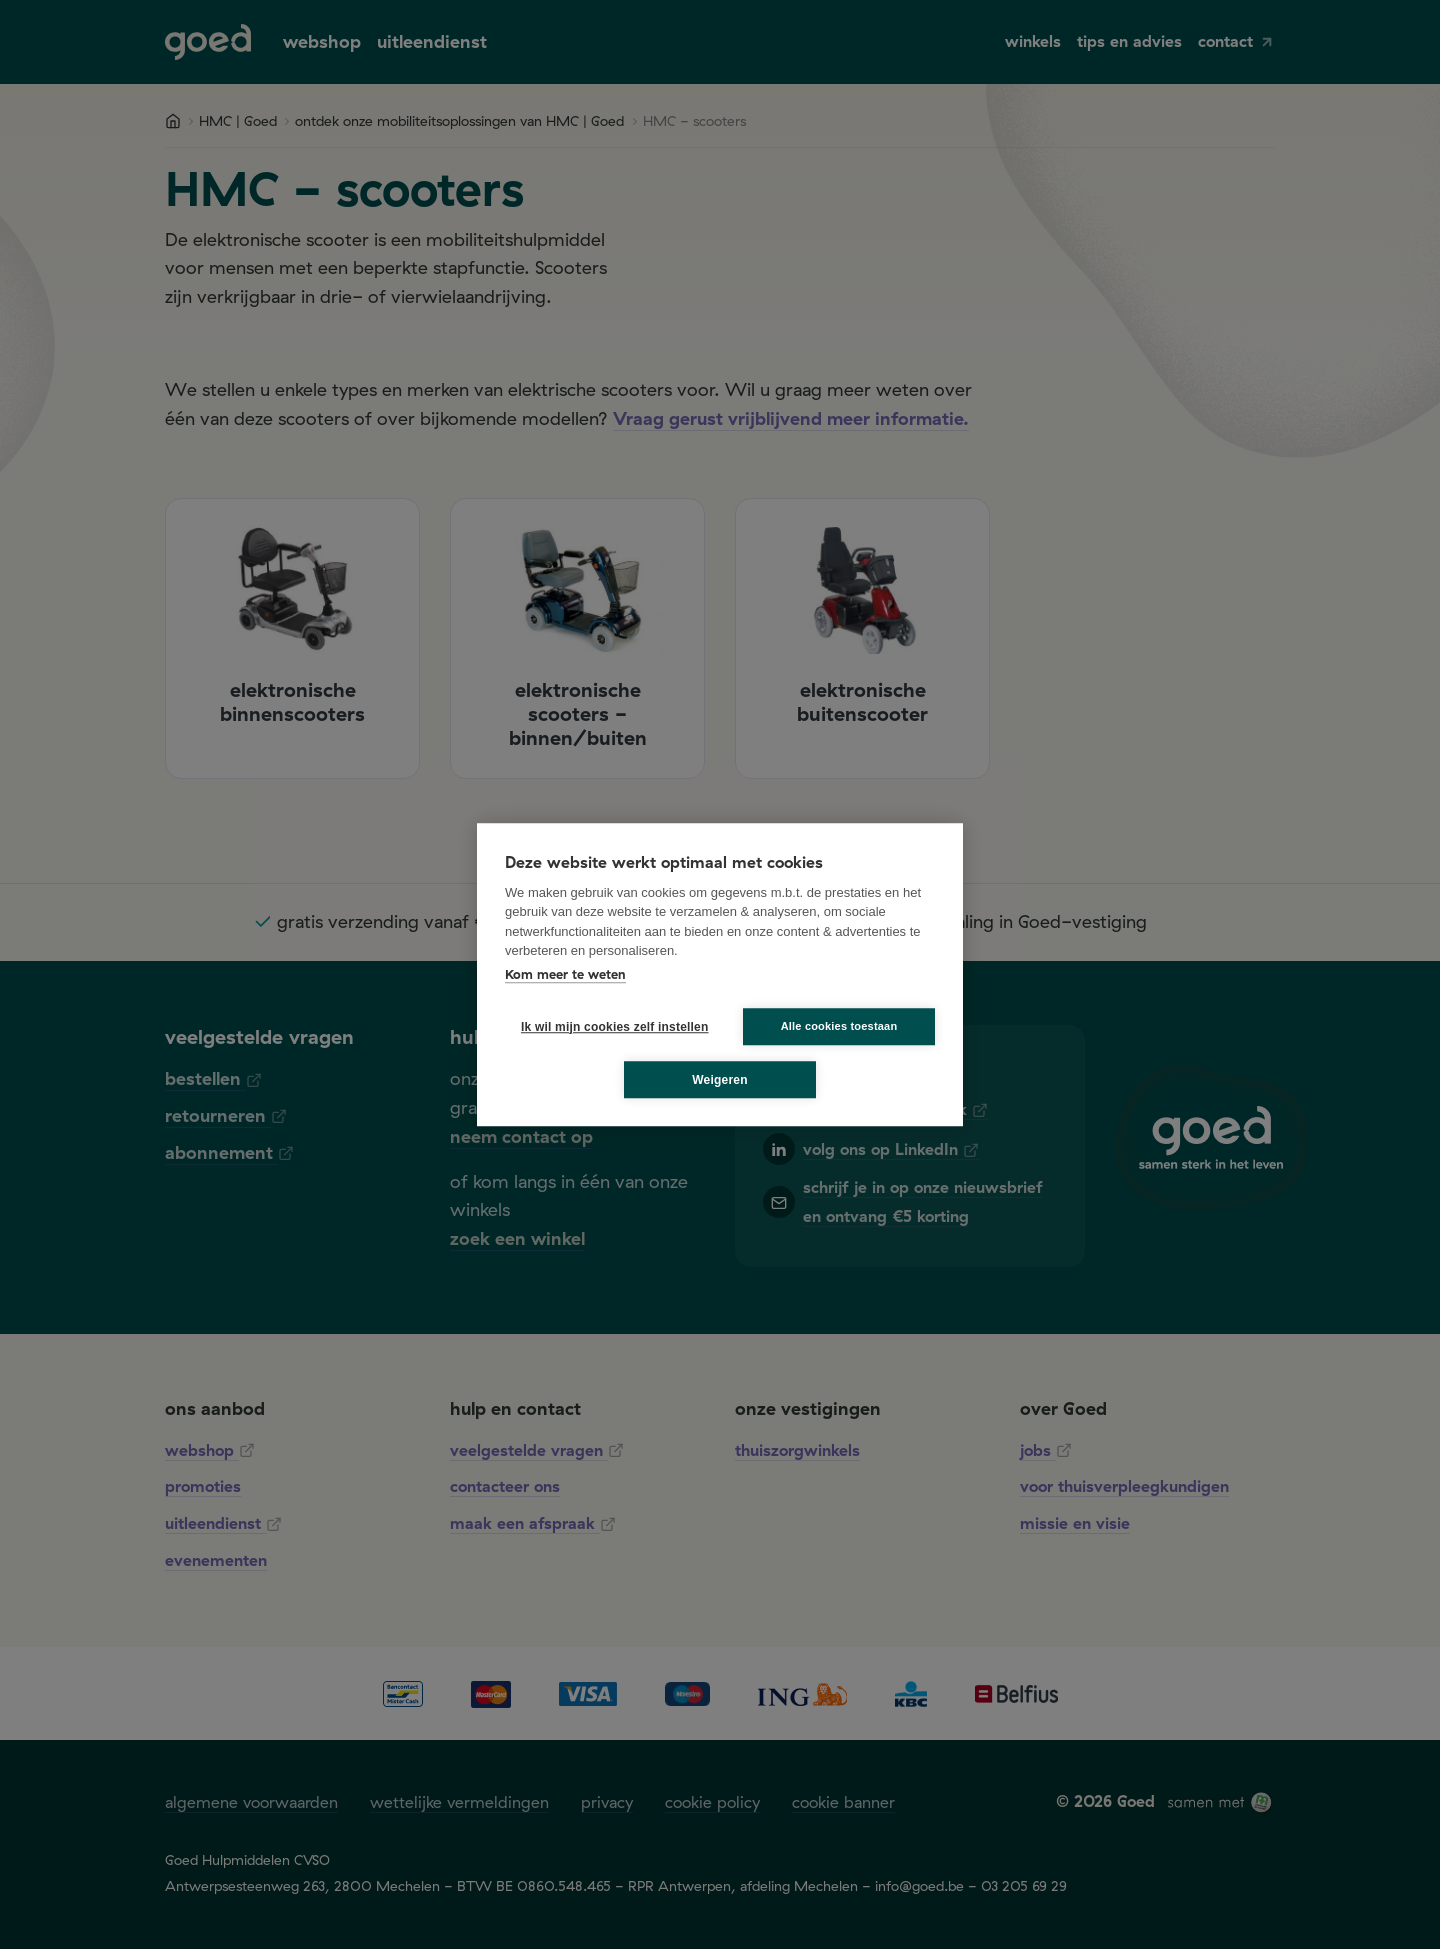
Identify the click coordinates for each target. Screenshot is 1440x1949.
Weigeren (719, 1080)
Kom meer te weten (565, 974)
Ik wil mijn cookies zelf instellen (609, 1027)
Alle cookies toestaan (839, 1026)
